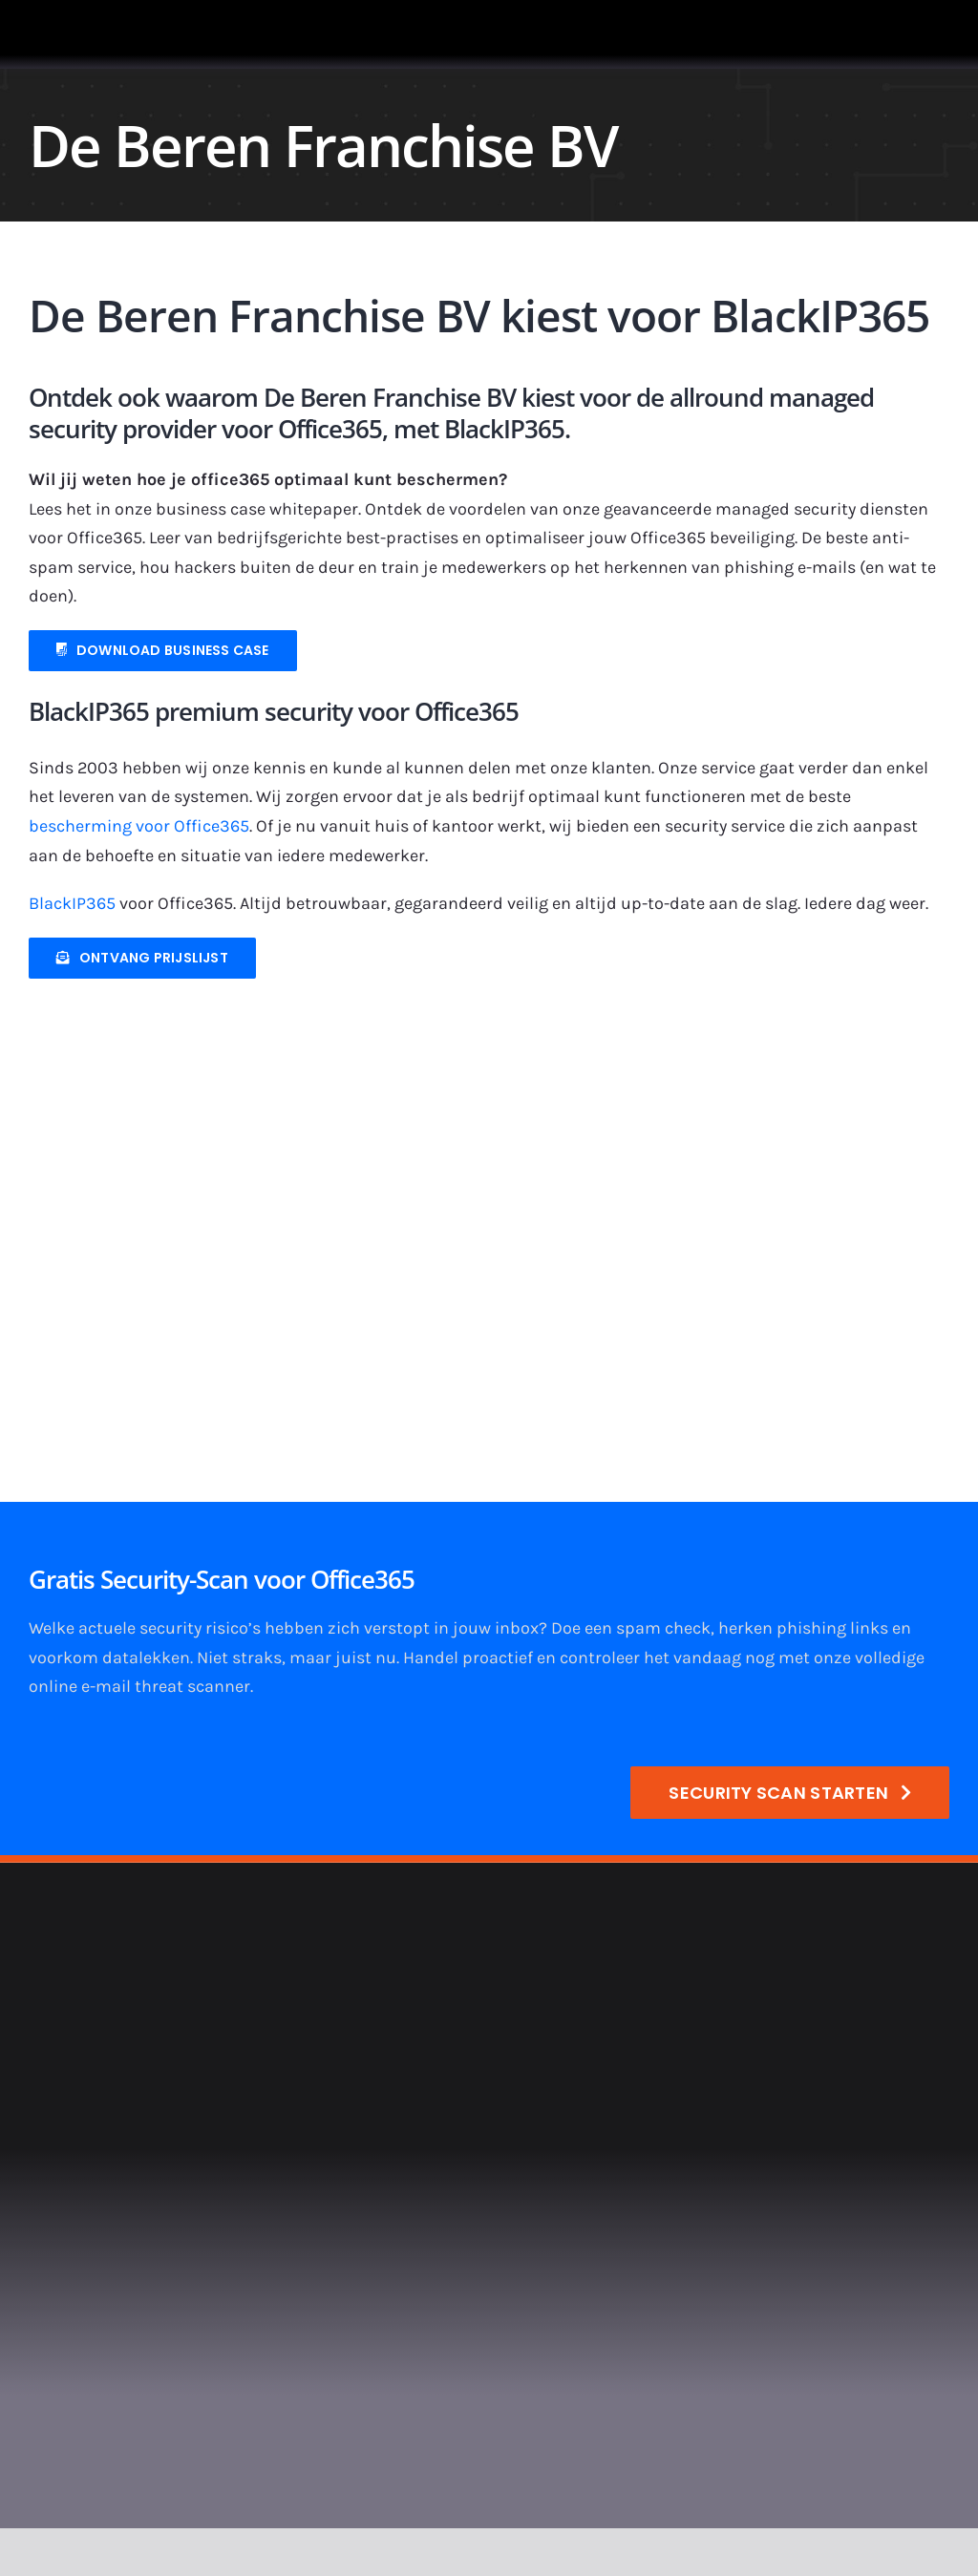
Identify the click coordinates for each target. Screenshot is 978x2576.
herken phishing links (803, 1627)
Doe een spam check (631, 1627)
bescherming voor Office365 (139, 825)
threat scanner (192, 1686)
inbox (517, 1627)
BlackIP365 (72, 903)
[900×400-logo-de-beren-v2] (458, 1011)
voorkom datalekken (109, 1657)
